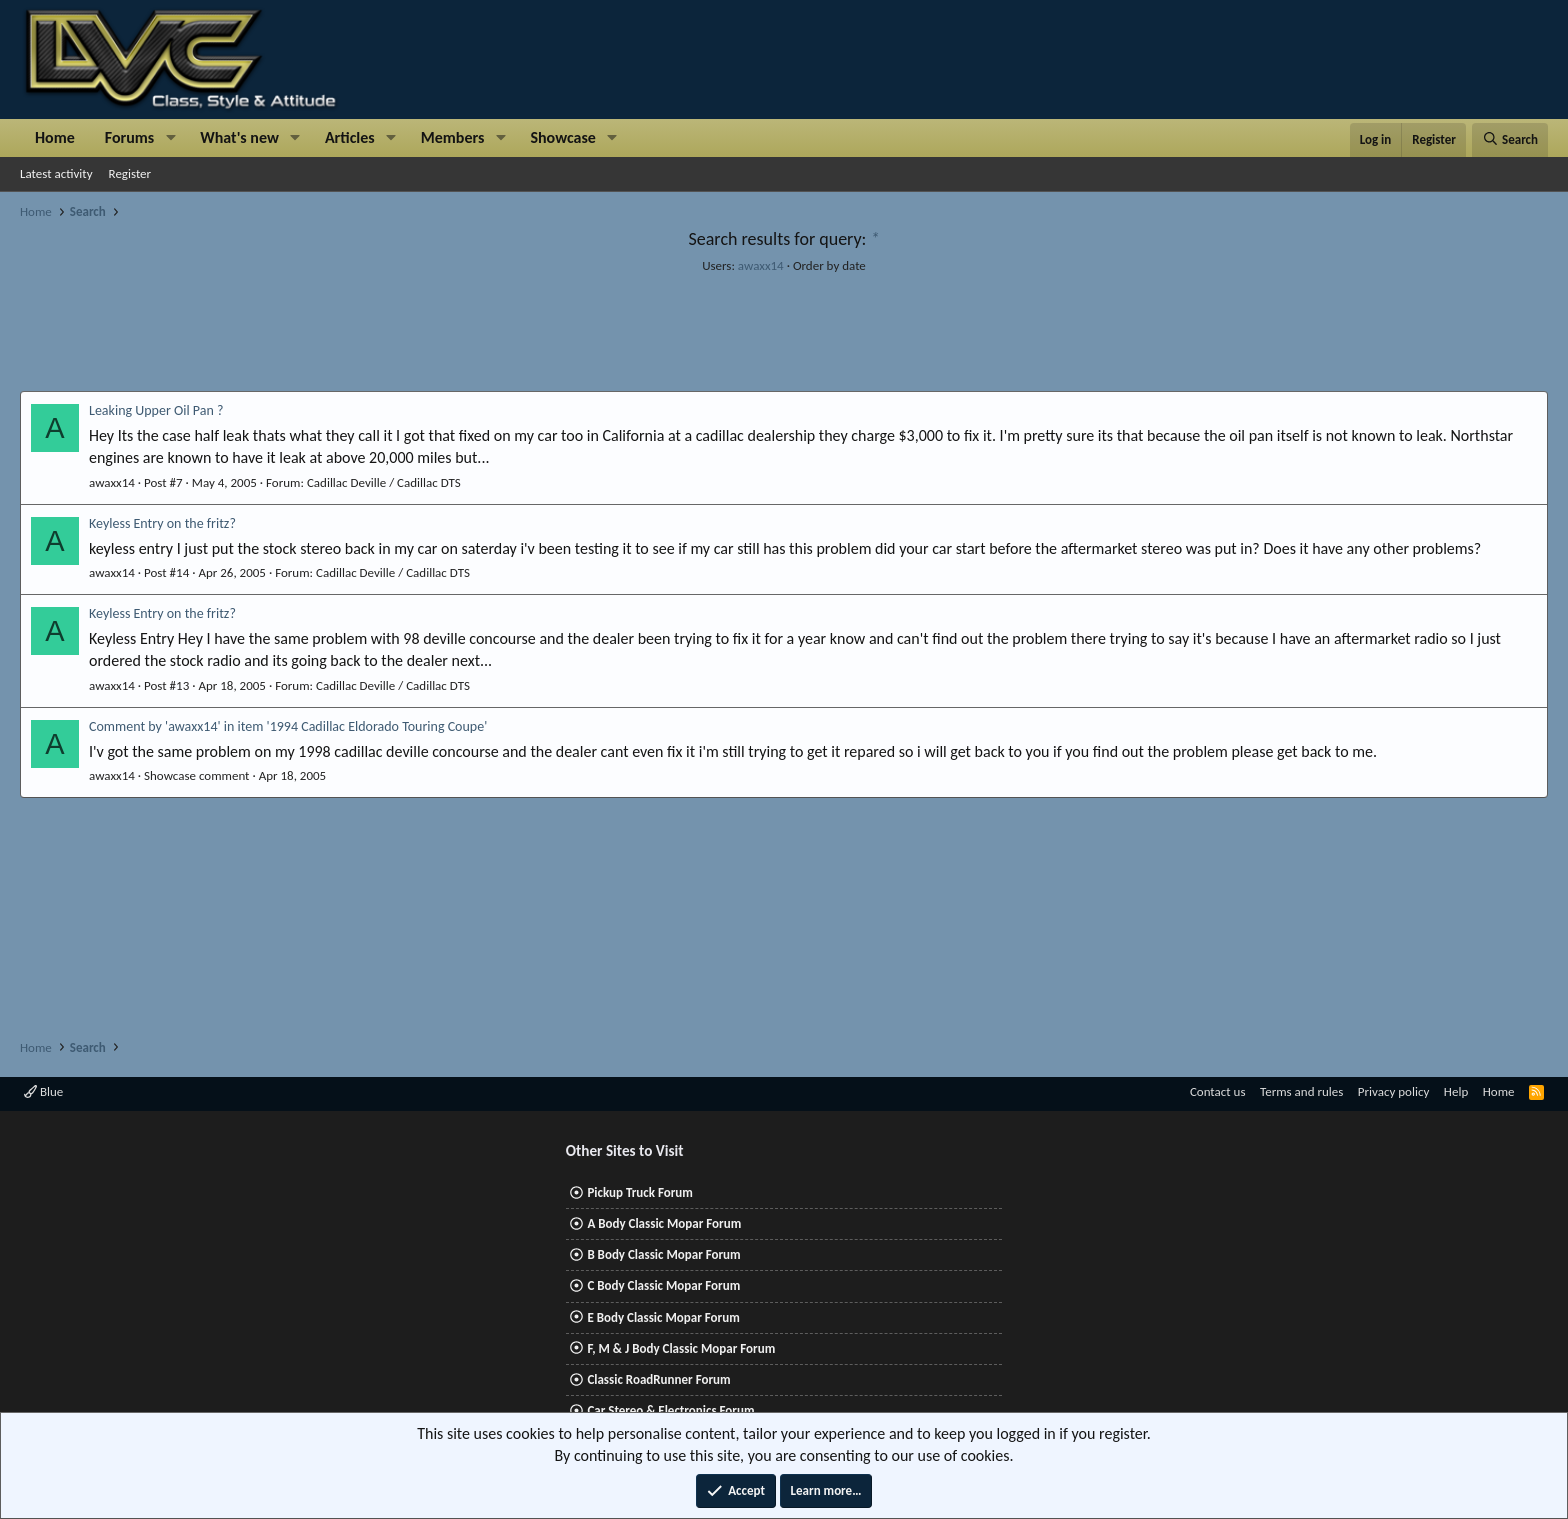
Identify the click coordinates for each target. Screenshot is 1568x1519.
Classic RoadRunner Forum (658, 1379)
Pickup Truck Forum (639, 1192)
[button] (170, 138)
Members (453, 137)
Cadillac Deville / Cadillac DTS (384, 482)
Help (1456, 1091)
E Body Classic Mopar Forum (663, 1317)
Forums (129, 137)
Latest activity (56, 173)
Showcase (562, 137)
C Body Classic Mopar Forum (663, 1285)
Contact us (1218, 1091)
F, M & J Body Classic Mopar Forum (681, 1348)
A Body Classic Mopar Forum (664, 1223)
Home (55, 137)
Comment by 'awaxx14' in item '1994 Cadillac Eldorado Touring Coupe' (288, 726)
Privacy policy (1394, 1091)
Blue (43, 1091)
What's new (239, 137)
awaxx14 (761, 265)
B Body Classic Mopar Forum (663, 1254)
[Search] (1510, 140)
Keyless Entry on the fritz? (162, 523)
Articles (350, 137)
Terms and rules (1301, 1091)
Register (130, 173)
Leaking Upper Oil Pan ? (156, 410)
